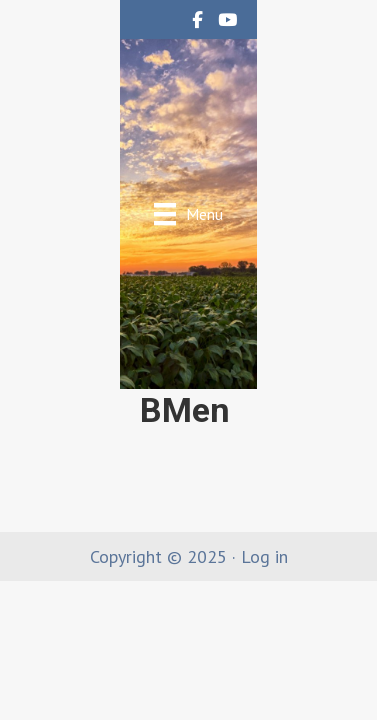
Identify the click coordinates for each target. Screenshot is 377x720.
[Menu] (188, 213)
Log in (264, 556)
